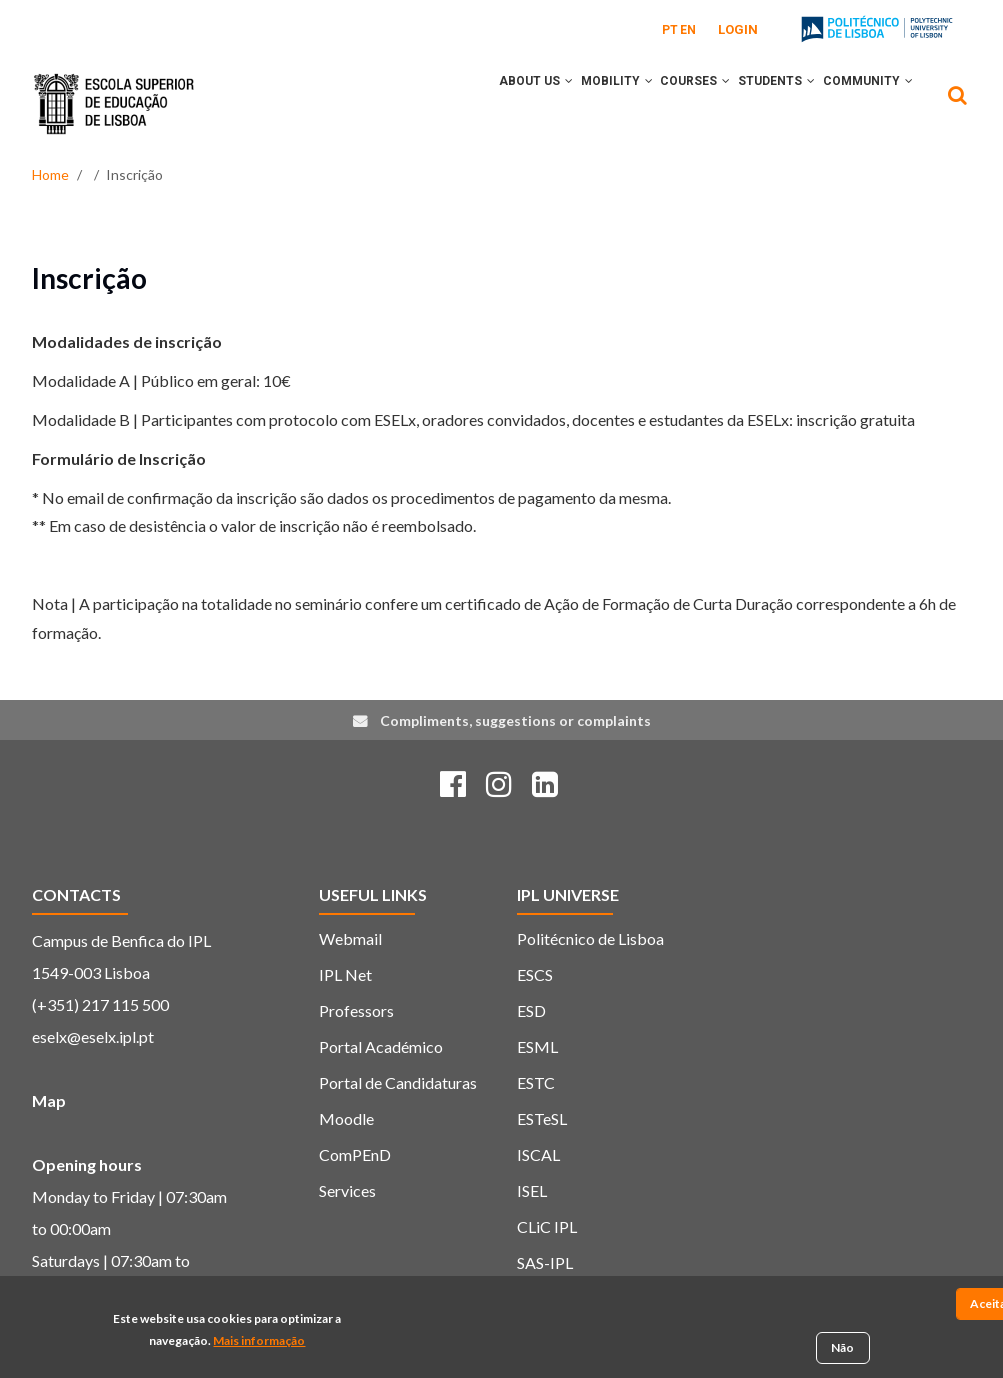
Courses (665, 103)
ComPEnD (355, 1154)
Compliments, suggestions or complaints (515, 720)
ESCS (535, 974)
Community (862, 103)
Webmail (350, 938)
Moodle (346, 1118)
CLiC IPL (547, 1226)
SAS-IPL (545, 1262)
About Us (481, 103)
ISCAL (538, 1154)
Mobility (574, 103)
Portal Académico (381, 1046)
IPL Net (345, 974)
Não (842, 1350)
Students (758, 103)
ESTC (536, 1082)
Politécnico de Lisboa (590, 938)
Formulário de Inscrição (119, 458)
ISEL (532, 1190)
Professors (356, 1010)
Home (50, 174)
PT (670, 30)
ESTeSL (542, 1118)
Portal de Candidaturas (398, 1082)
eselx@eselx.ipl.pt (93, 1036)
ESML (537, 1046)
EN (688, 30)
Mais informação (259, 1343)
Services (347, 1190)
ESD (531, 1010)
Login (738, 29)
